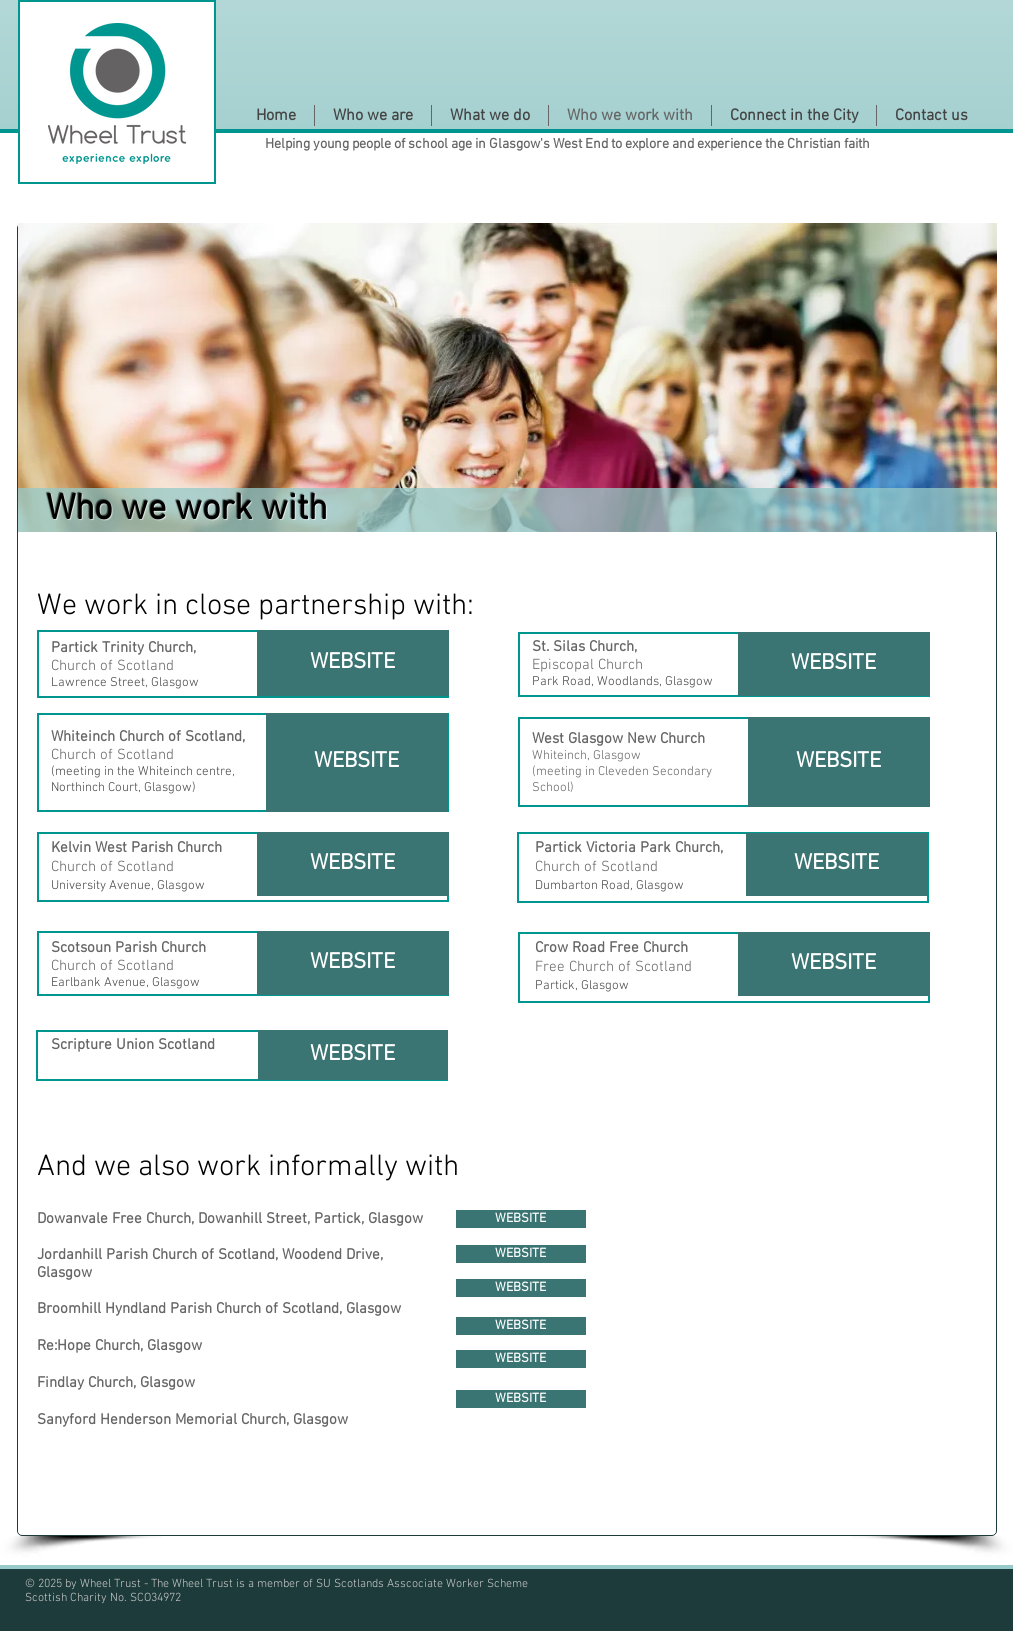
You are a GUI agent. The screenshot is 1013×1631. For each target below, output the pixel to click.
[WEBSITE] (353, 663)
